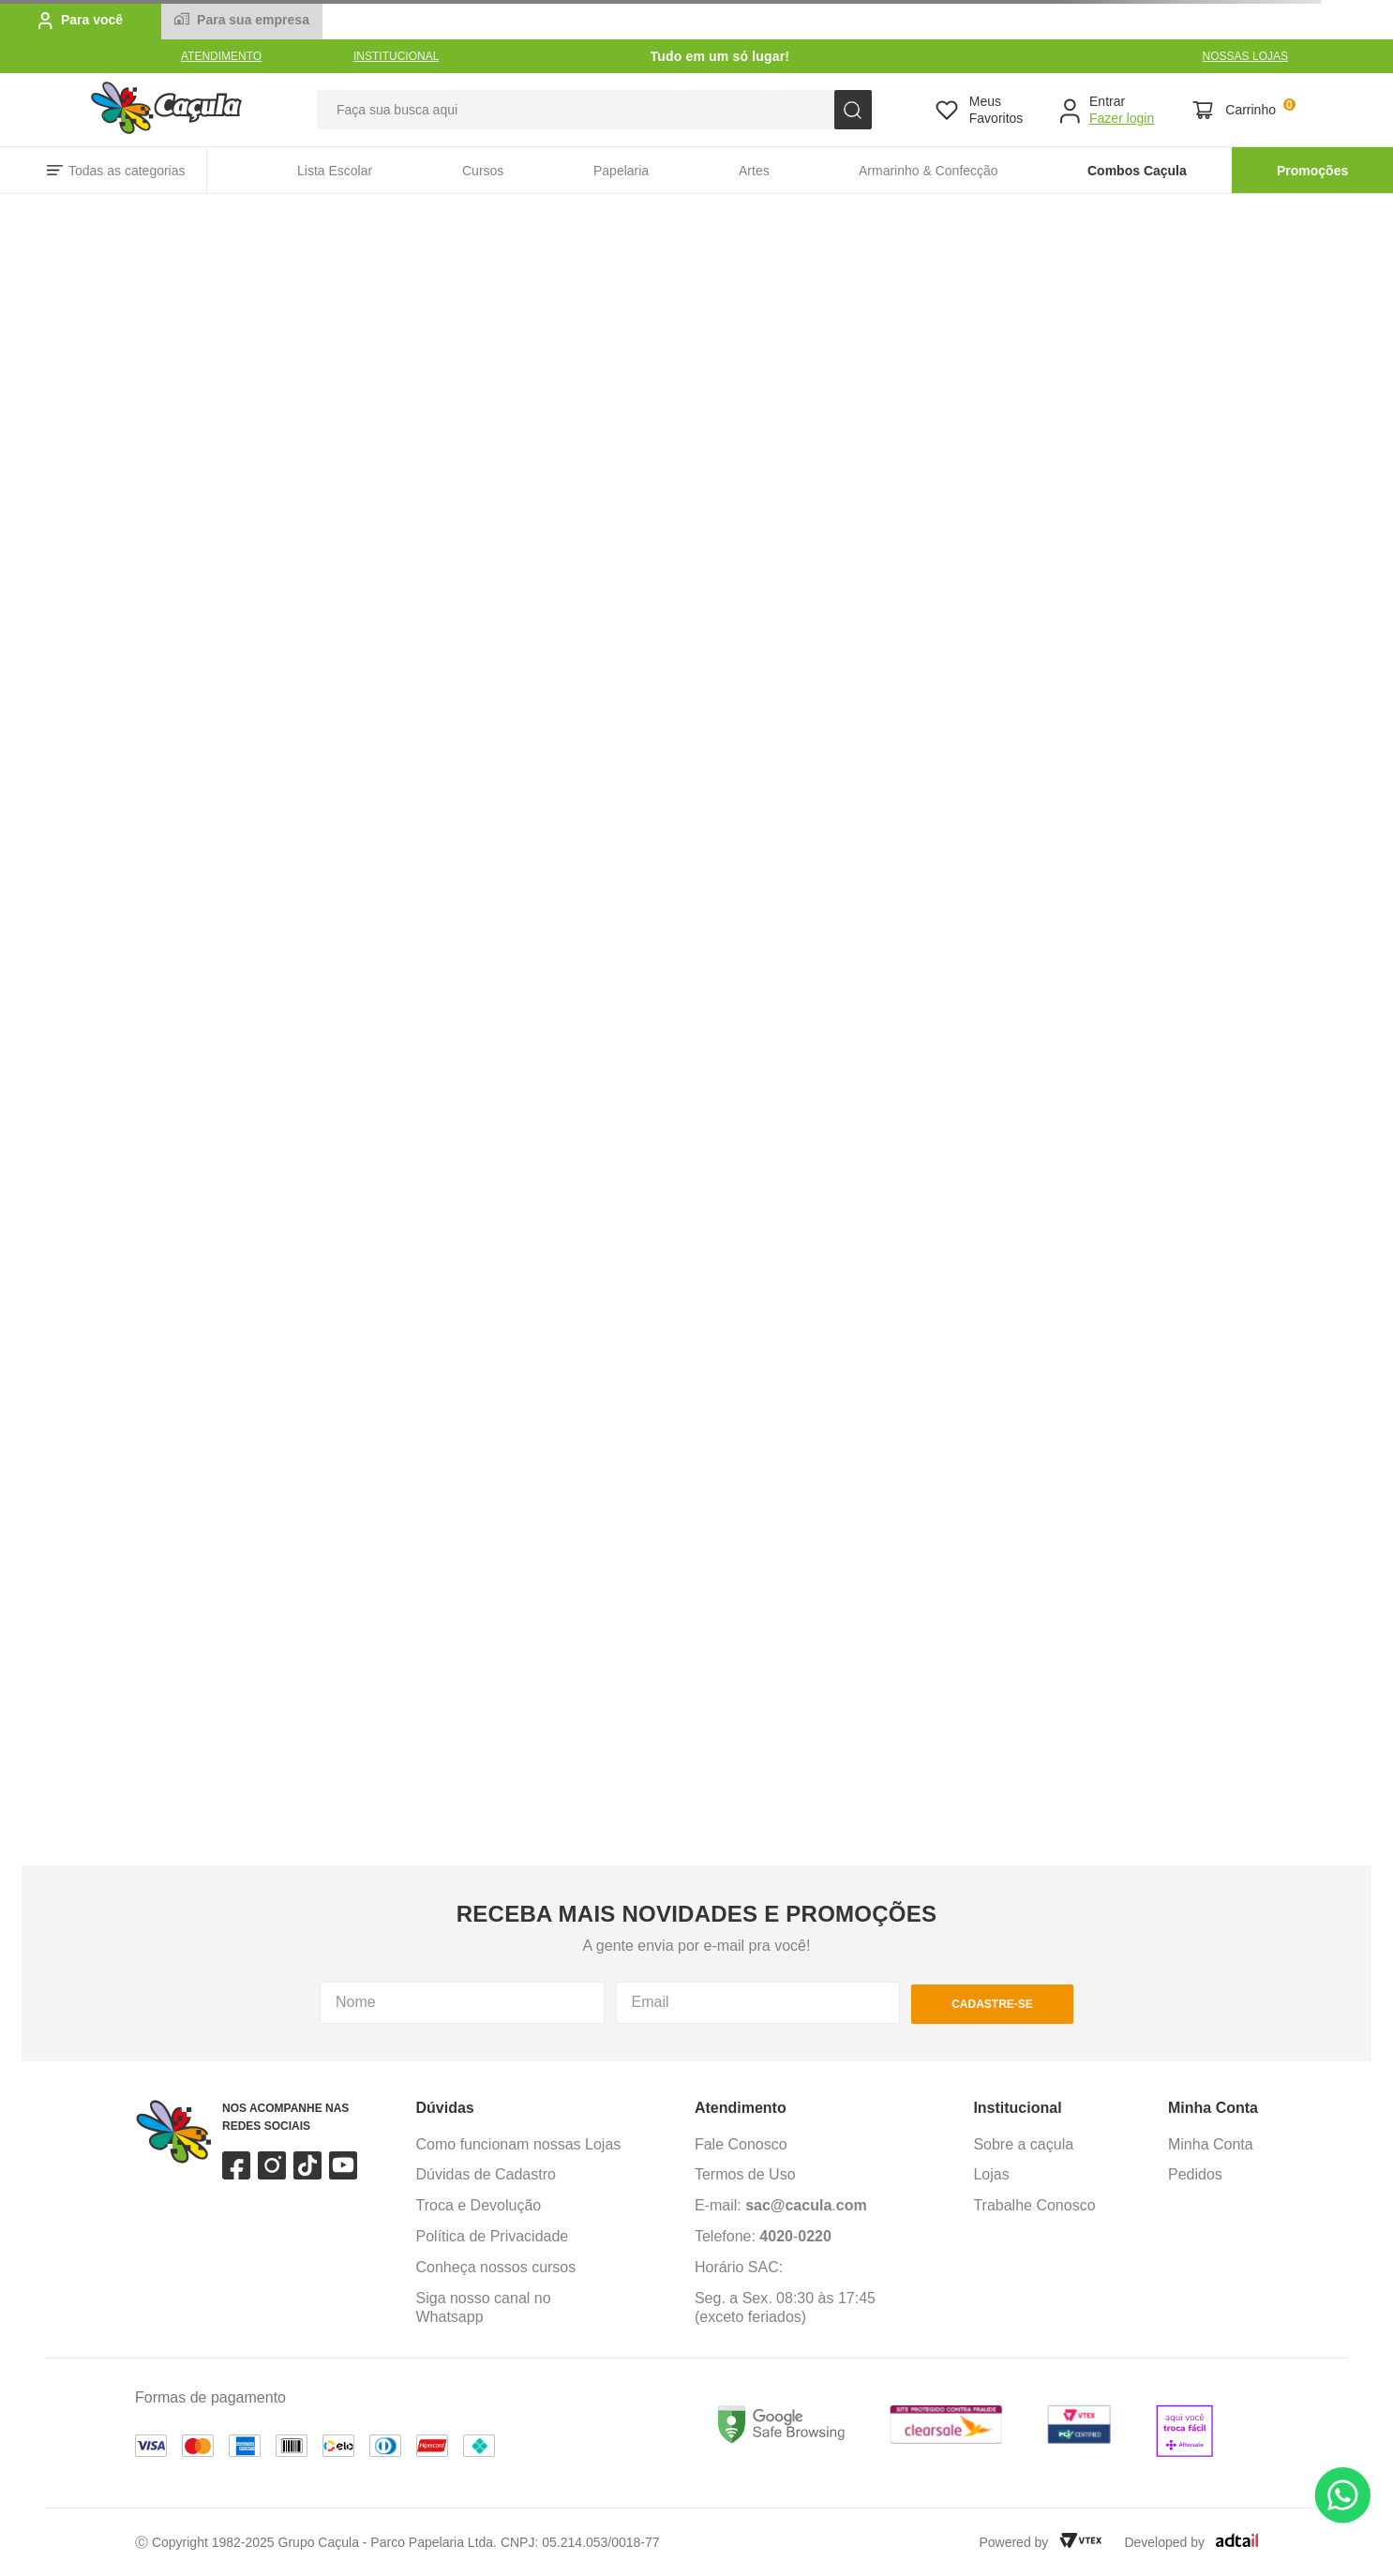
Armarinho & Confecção (928, 170)
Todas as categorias (127, 170)
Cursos (482, 170)
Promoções (1312, 170)
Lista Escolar (334, 170)
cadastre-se (992, 2004)
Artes (754, 170)
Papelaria (621, 170)
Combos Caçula (1137, 170)
